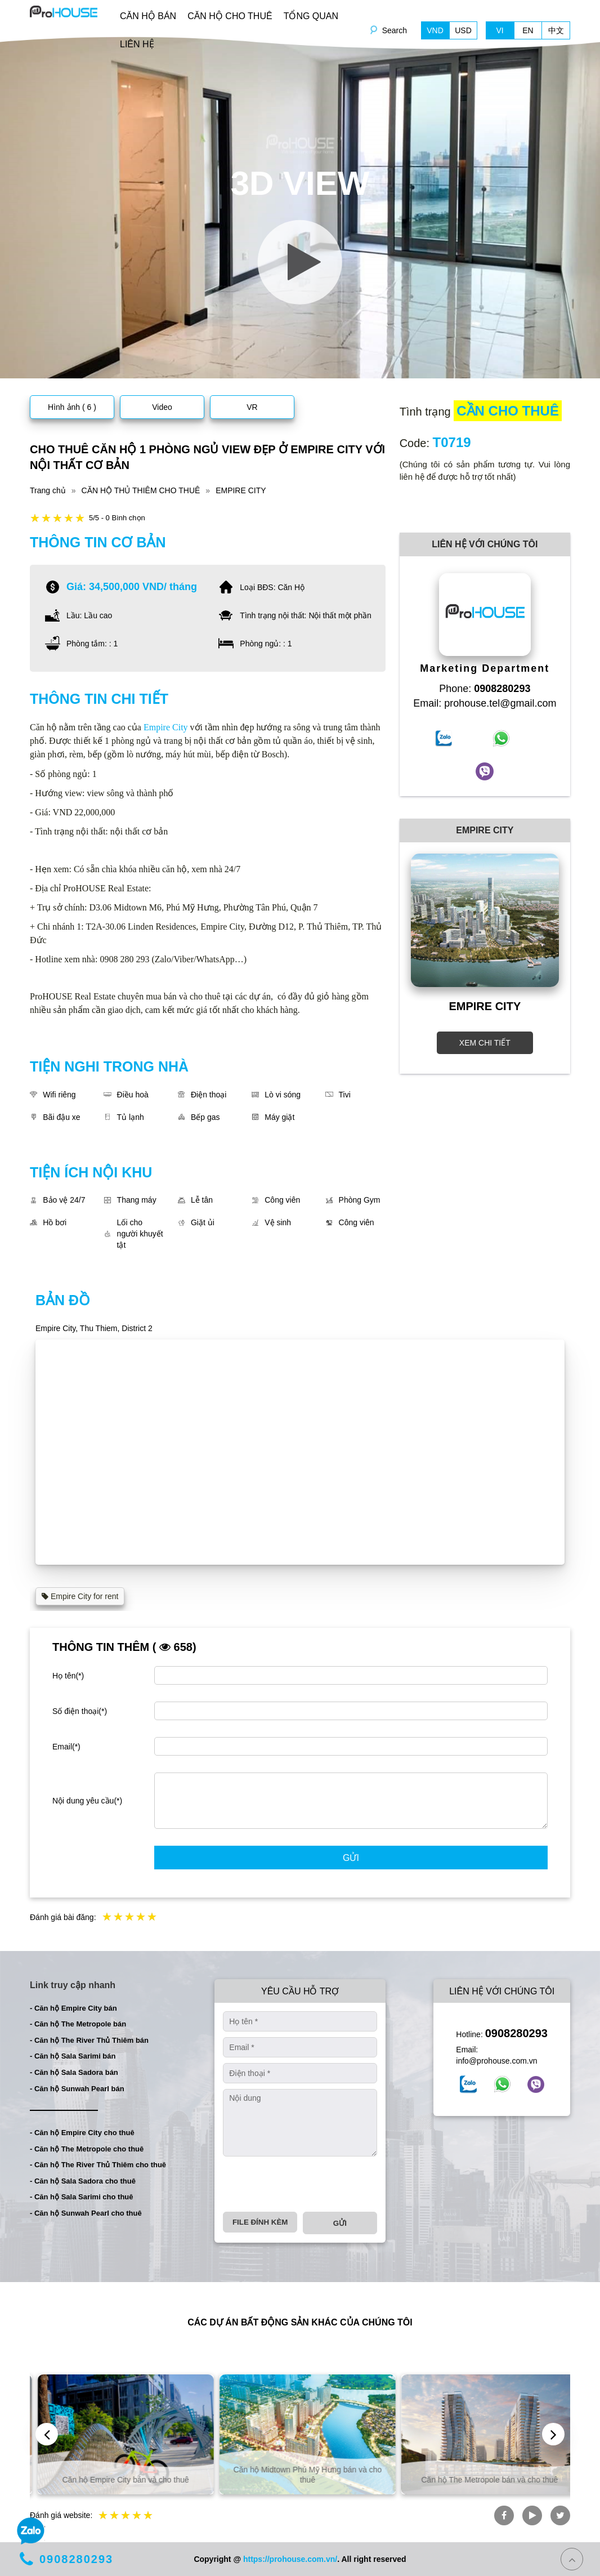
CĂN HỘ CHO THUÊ (229, 16)
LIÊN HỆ (137, 44)
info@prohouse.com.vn (496, 2060)
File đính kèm (260, 2222)
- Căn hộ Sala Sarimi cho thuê (81, 2197)
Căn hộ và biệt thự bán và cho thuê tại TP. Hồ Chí (116, 2474)
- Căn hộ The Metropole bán (78, 2024)
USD (463, 30)
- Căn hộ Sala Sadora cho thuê (83, 2181)
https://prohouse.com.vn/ (290, 2559)
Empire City (166, 727)
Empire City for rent (80, 1596)
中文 (556, 30)
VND (435, 30)
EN (527, 30)
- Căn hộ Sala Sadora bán (74, 2072)
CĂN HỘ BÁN (148, 16)
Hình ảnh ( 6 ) (72, 407)
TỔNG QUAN (311, 16)
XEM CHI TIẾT (485, 1042)
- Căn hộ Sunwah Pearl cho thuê (86, 2213)
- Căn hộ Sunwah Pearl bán (77, 2088)
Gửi (351, 1858)
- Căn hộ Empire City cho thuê (82, 2132)
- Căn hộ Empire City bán (73, 2008)
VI (499, 30)
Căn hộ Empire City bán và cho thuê (298, 2479)
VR (252, 407)
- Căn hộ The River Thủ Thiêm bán (89, 2040)
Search (394, 30)
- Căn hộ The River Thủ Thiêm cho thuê (98, 2164)
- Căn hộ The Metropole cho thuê (87, 2149)
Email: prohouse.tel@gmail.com (484, 703)
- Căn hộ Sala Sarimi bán (73, 2056)
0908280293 (516, 2033)
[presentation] (308, 2184)
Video (162, 407)
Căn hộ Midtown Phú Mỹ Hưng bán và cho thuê (480, 2474)
